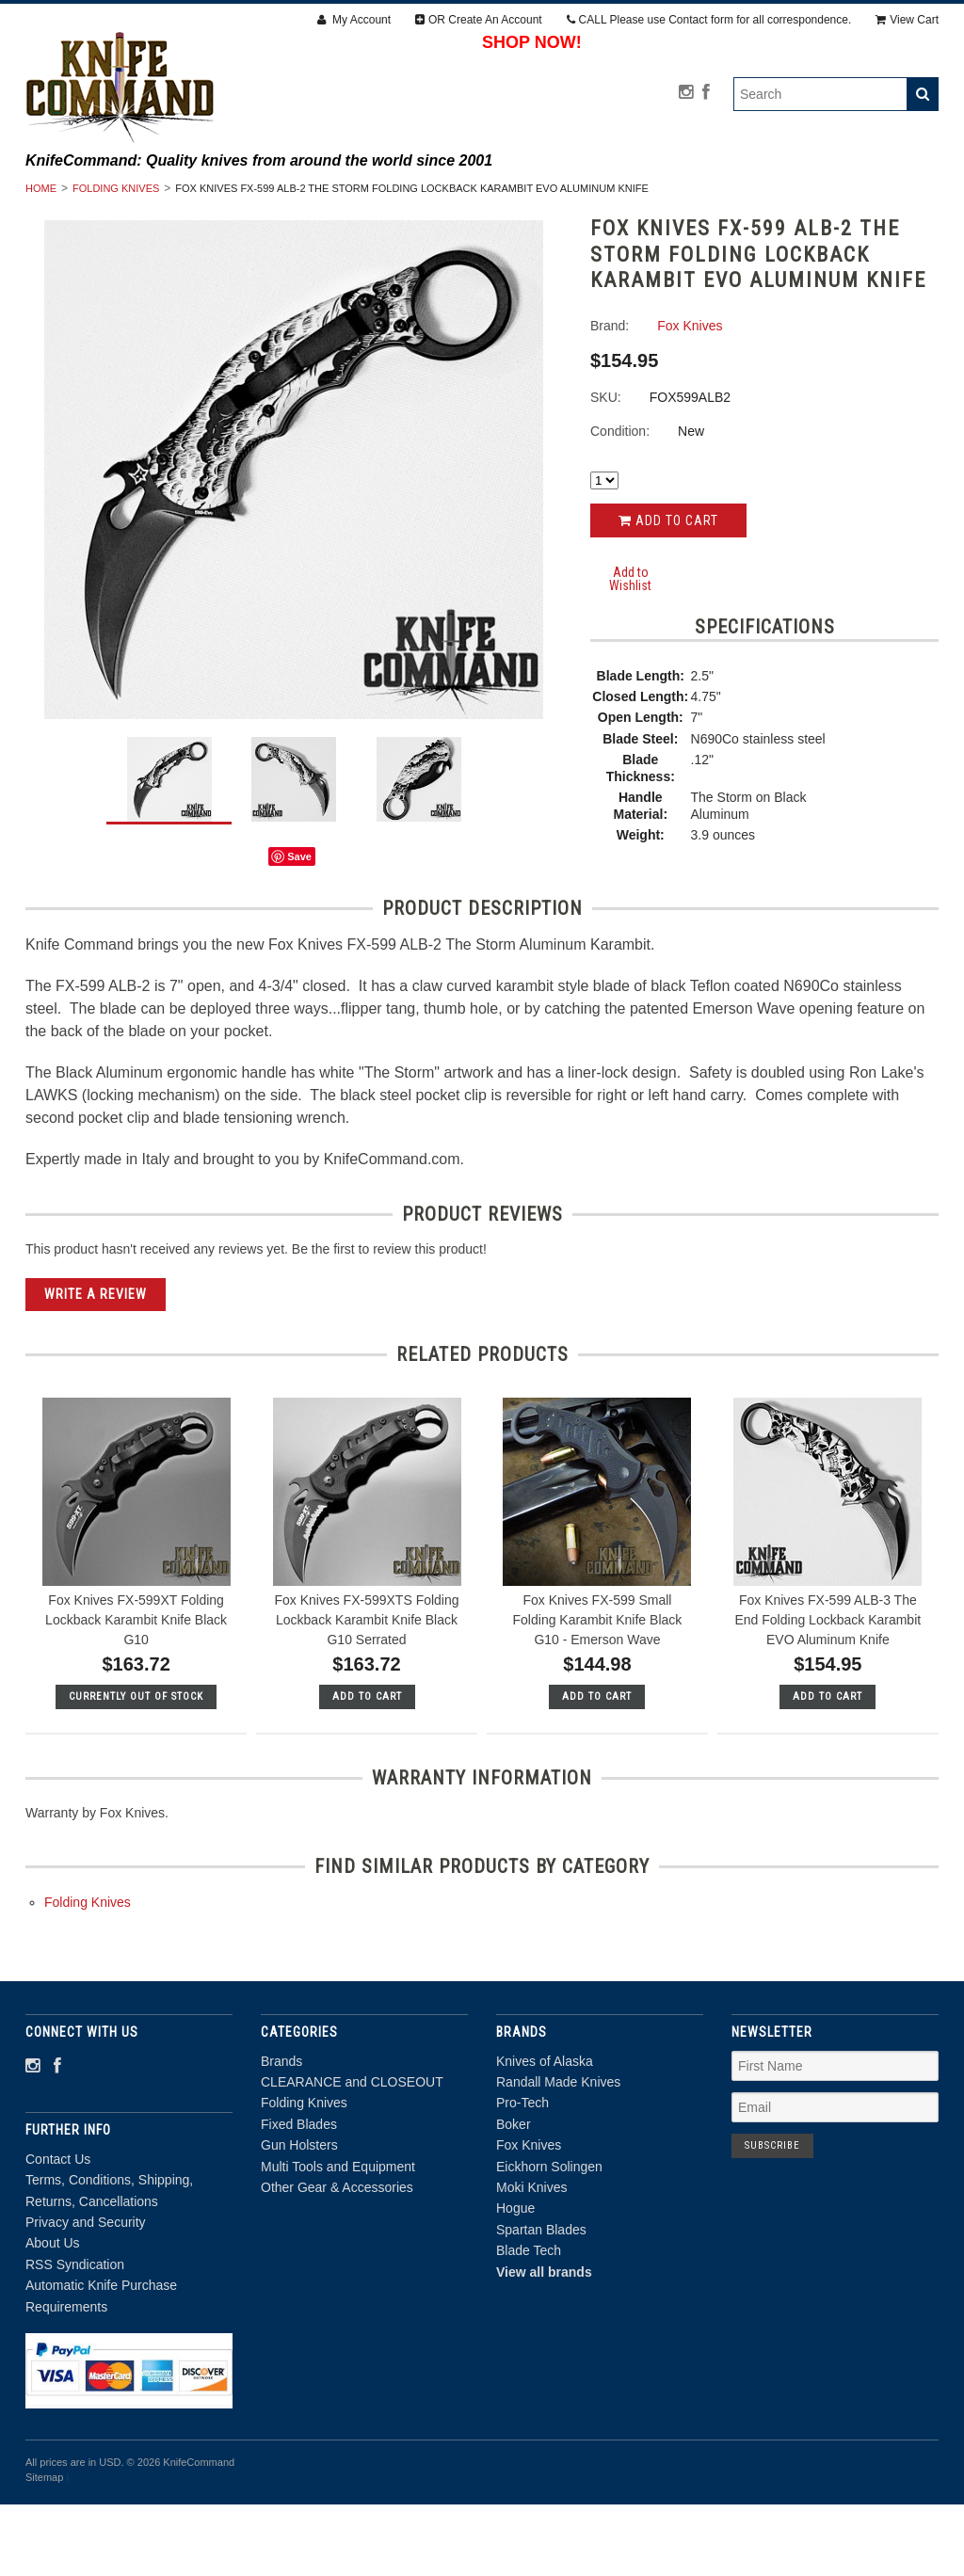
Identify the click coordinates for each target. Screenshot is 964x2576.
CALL (709, 19)
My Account (354, 19)
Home (40, 259)
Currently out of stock (136, 1768)
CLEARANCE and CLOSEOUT (323, 196)
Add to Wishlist (630, 650)
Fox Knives (528, 2216)
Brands (171, 196)
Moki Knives (531, 2258)
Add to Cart (668, 592)
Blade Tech (528, 2321)
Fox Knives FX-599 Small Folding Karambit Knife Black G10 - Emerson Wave (598, 1691)
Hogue (515, 2279)
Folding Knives (501, 196)
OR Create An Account (478, 19)
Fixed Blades (637, 196)
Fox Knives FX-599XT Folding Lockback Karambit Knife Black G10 (136, 1691)
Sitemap (44, 2548)
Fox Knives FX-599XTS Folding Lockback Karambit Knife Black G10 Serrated (366, 1691)
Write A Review (95, 1364)
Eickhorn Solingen (549, 2237)
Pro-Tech (522, 2174)
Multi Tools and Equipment (372, 217)
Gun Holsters (769, 196)
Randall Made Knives (558, 2153)
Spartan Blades (541, 2301)
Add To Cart (367, 1768)
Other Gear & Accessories (597, 217)
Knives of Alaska (544, 2131)
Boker (513, 2195)
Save (299, 928)
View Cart (907, 19)
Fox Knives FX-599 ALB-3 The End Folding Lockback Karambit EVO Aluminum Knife (827, 1691)
